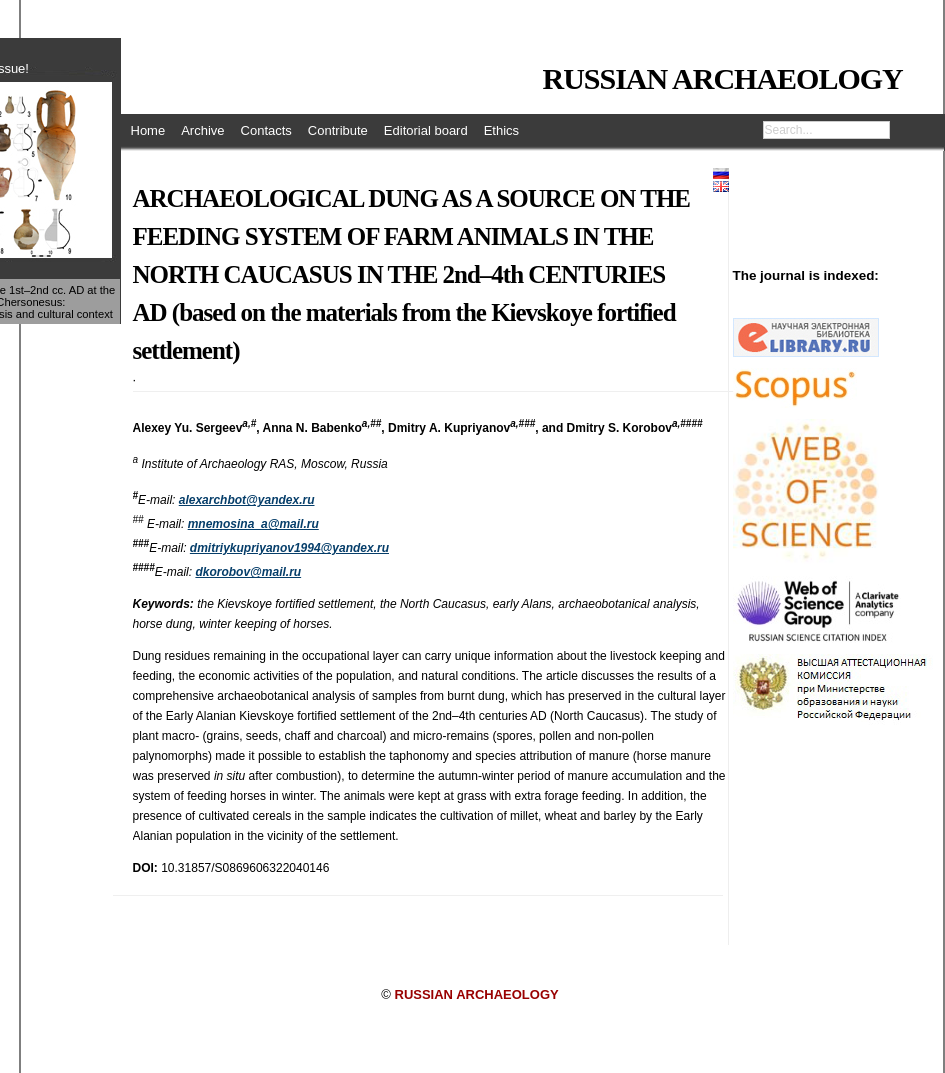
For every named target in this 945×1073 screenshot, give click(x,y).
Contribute (338, 130)
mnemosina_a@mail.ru (253, 524)
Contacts (266, 130)
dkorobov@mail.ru (248, 572)
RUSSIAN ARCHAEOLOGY (723, 78)
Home (148, 130)
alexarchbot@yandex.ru (247, 500)
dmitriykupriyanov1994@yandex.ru (289, 548)
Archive (202, 130)
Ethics (501, 130)
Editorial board (426, 130)
